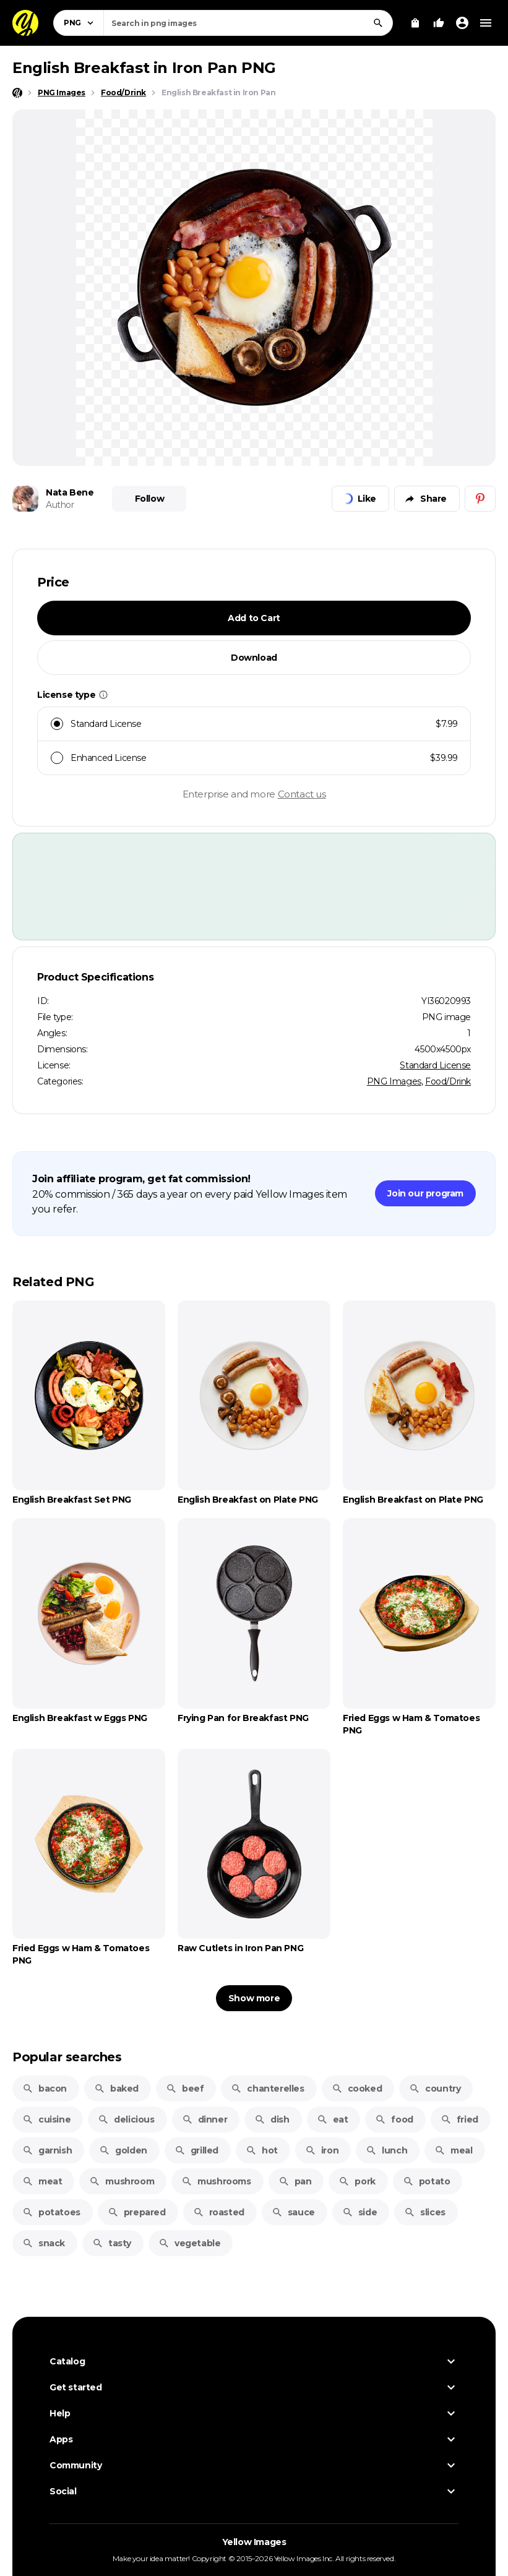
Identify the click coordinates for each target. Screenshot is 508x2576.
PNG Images (394, 1081)
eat (332, 2119)
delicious (126, 2119)
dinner (205, 2119)
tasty (111, 2243)
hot (262, 2150)
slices (425, 2212)
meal (453, 2150)
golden (123, 2150)
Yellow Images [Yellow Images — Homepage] (254, 2542)
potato (426, 2181)
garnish (47, 2150)
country (434, 2088)
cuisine (46, 2119)
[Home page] (17, 93)
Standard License (435, 1065)
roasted (218, 2212)
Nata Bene (69, 492)
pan (295, 2181)
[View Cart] (415, 23)
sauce (293, 2212)
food (394, 2119)
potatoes (51, 2212)
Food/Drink (448, 1081)
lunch (386, 2150)
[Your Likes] (439, 23)
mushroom (121, 2181)
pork (356, 2181)
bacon (44, 2088)
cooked (357, 2088)
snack (43, 2243)
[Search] (378, 22)
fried (459, 2119)
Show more (254, 1998)
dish (271, 2119)
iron (321, 2150)
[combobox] (248, 23)
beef (185, 2088)
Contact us (302, 794)
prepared (137, 2212)
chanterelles (267, 2088)
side (359, 2212)
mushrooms (216, 2181)
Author (60, 504)
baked (116, 2088)
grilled (196, 2150)
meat (42, 2181)
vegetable (189, 2243)
